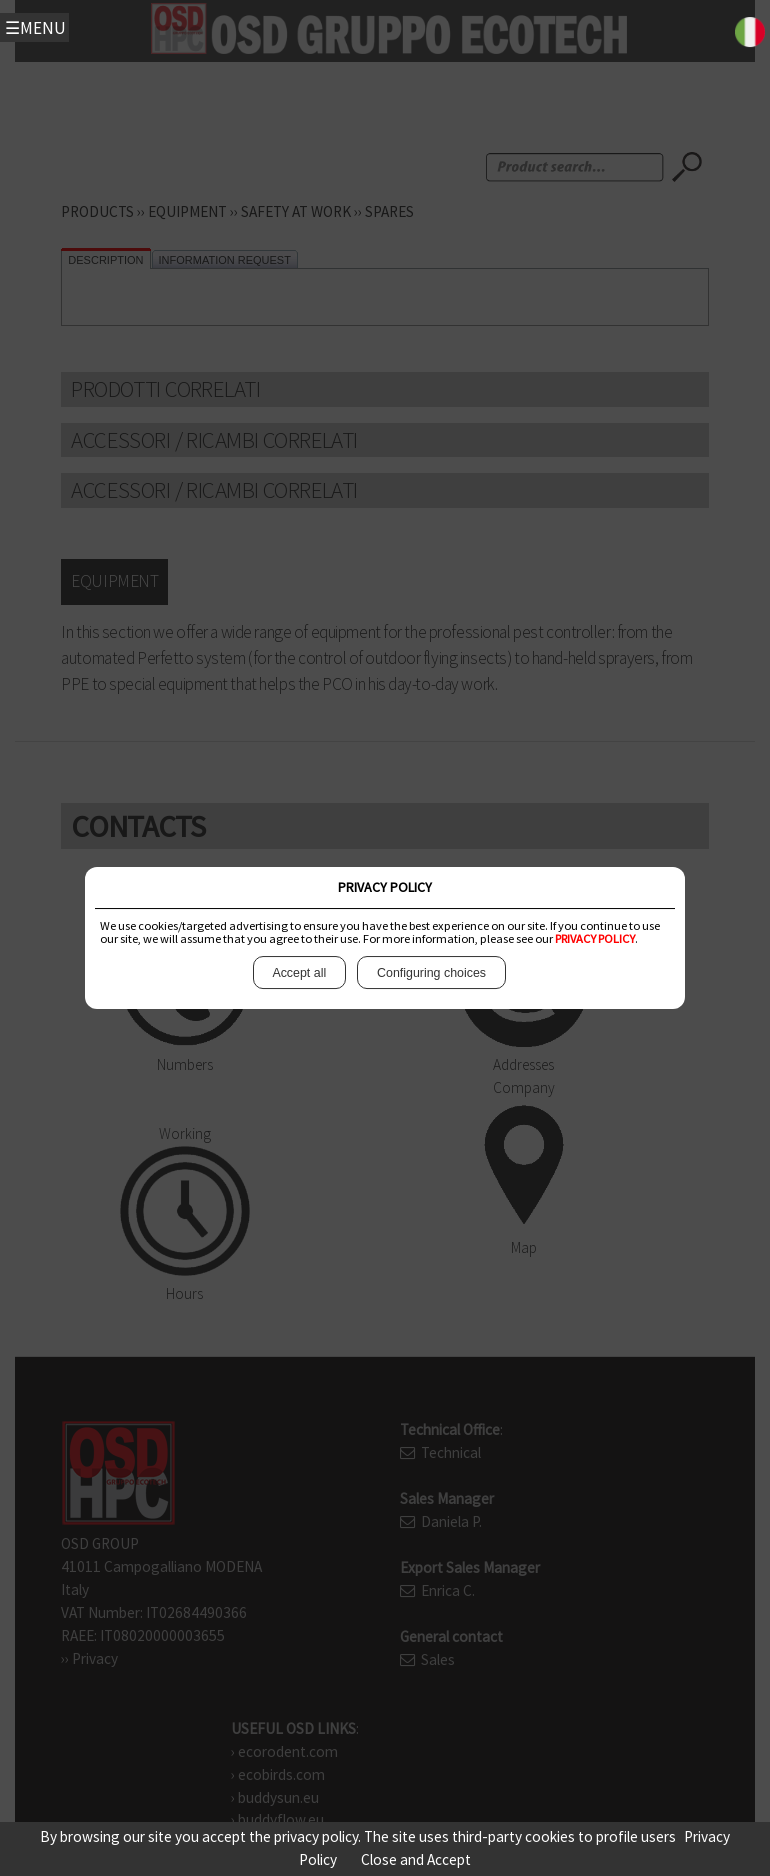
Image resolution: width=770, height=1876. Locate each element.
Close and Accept (416, 1859)
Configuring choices (431, 972)
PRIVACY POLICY (595, 938)
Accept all (299, 972)
